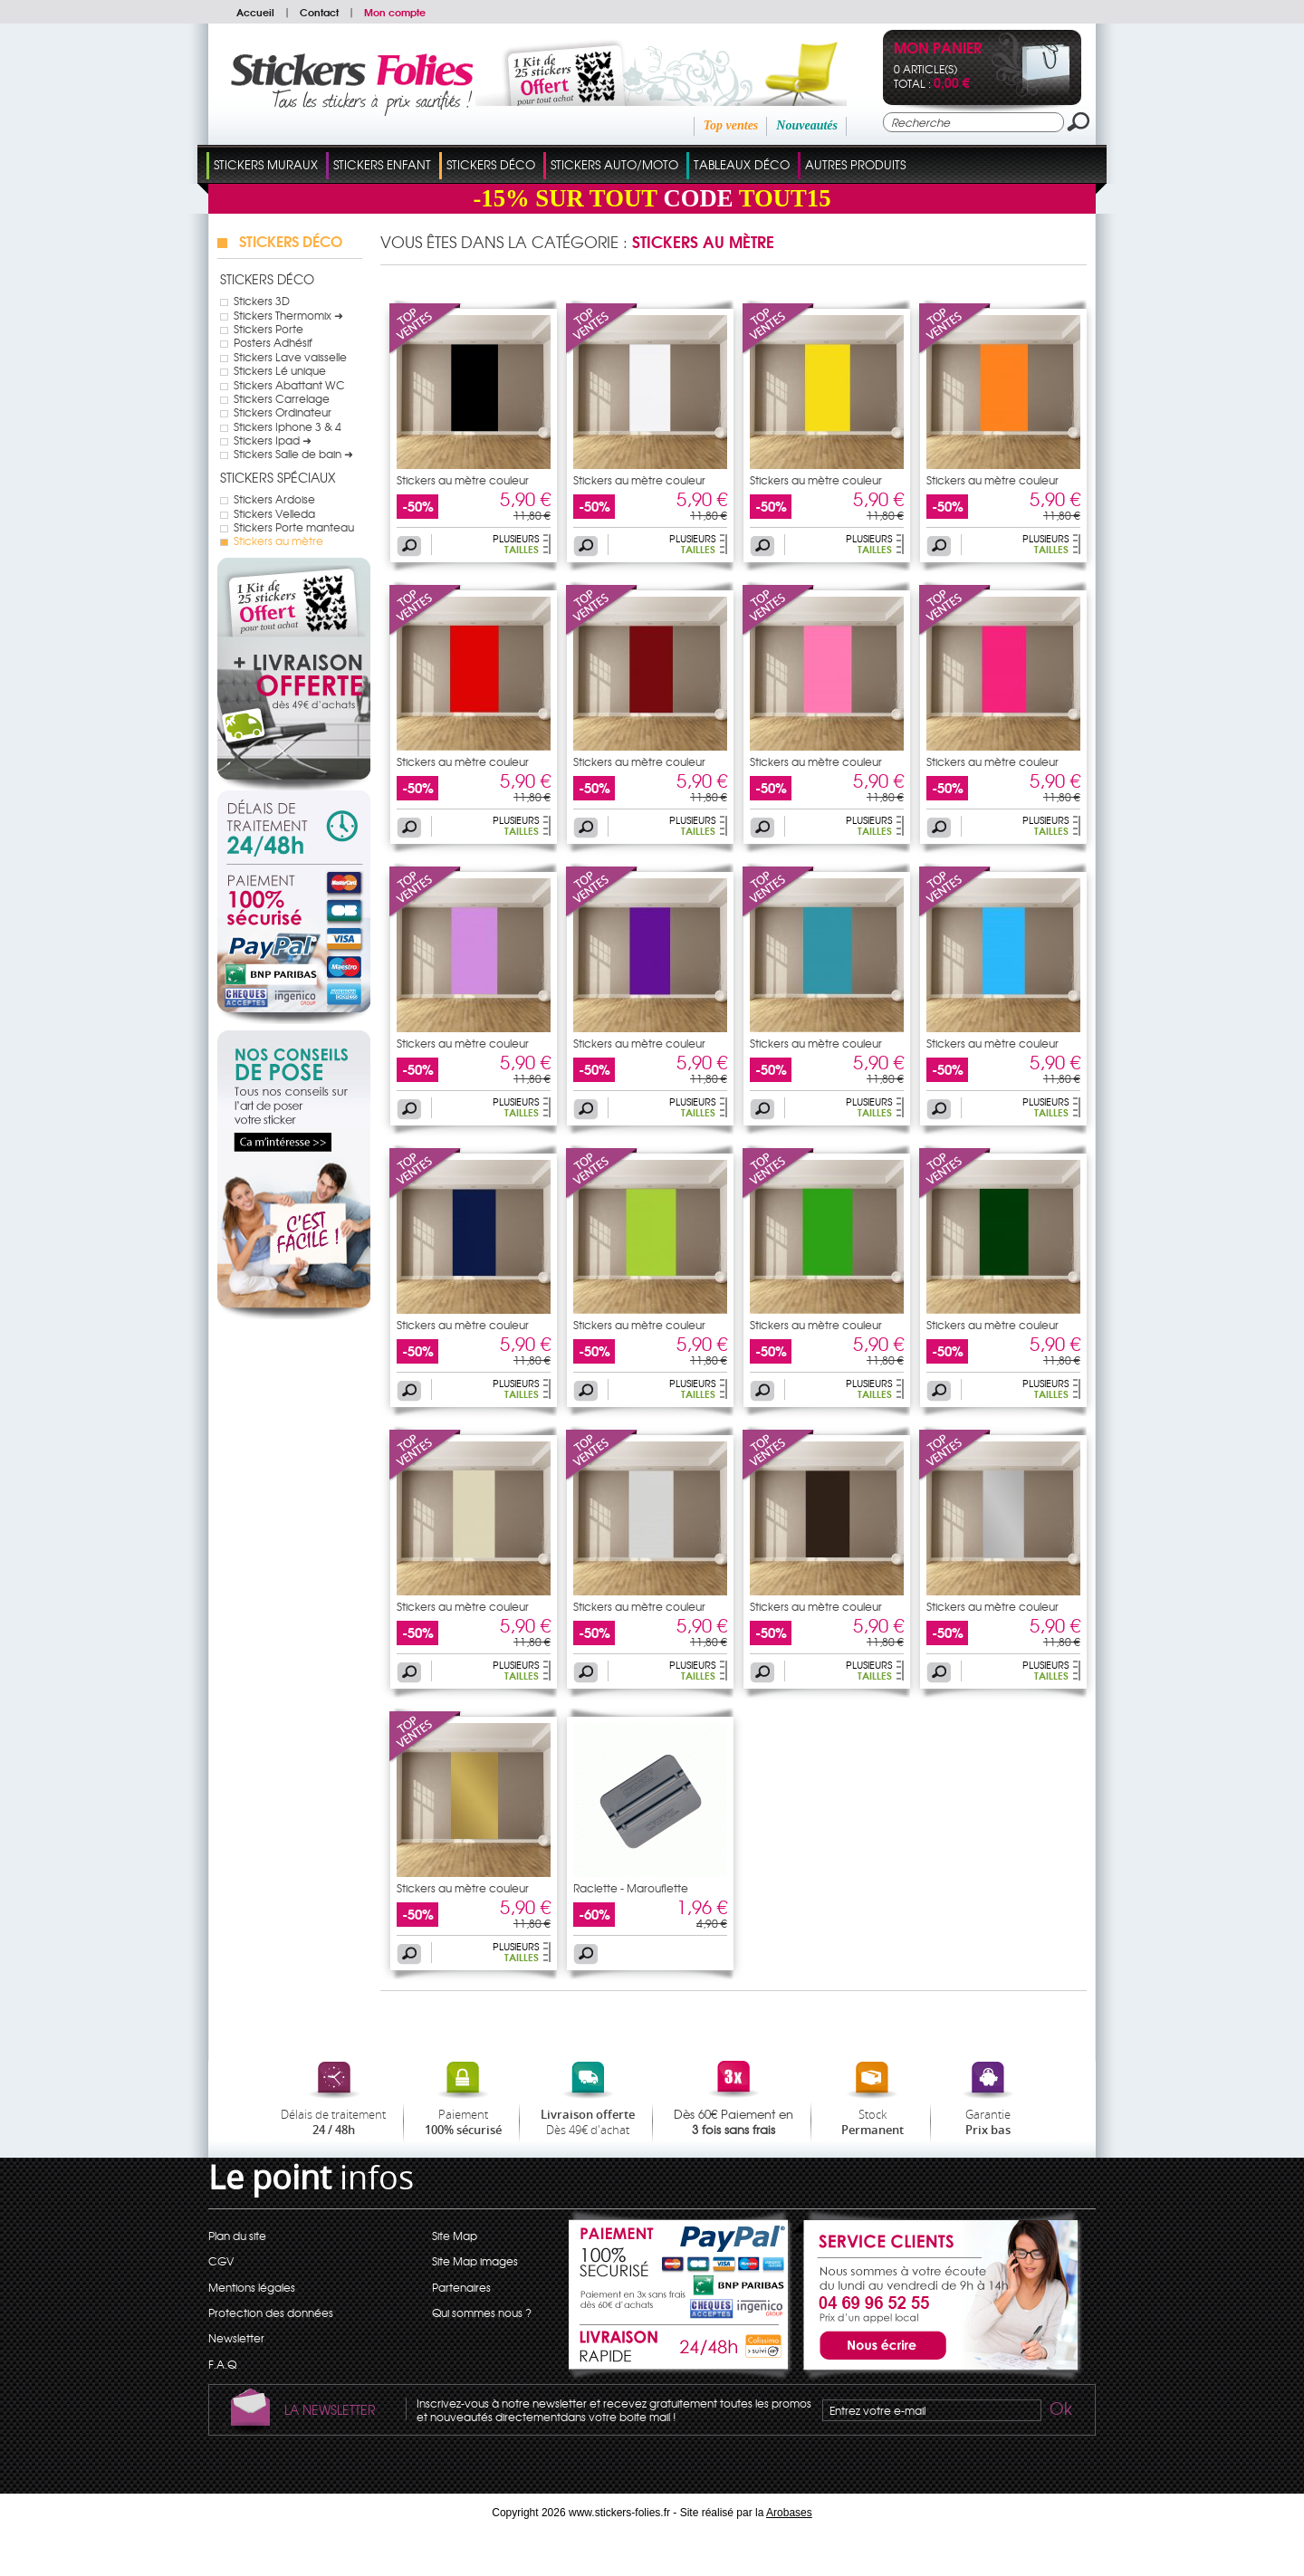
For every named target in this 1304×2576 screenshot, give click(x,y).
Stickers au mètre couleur (463, 480)
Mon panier (938, 49)
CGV (221, 2261)
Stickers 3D (262, 300)
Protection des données (270, 2312)
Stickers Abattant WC (289, 384)
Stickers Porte (268, 328)
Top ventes (731, 125)
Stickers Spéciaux (278, 477)
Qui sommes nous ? (482, 2312)
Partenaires (461, 2287)
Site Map (454, 2235)
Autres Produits (855, 164)
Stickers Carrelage (282, 398)
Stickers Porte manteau (294, 527)
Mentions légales (251, 2287)
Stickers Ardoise (274, 499)
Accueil (255, 12)
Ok (1059, 2411)
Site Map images (475, 2261)
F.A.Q (222, 2364)
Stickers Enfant (382, 164)
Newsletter (236, 2338)
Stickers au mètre (278, 540)
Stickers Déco (490, 164)
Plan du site (237, 2235)
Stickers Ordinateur (282, 412)
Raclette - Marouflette (630, 1888)
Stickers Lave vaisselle (290, 356)
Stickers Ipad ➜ (273, 440)
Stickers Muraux (266, 164)
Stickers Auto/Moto (614, 164)
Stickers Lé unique (280, 370)
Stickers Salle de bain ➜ (293, 453)
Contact (319, 12)
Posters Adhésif (273, 342)
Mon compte (395, 12)
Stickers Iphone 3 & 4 (287, 426)
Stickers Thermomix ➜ (288, 315)
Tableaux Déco (742, 164)
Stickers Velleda (274, 513)
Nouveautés (807, 125)
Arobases (789, 2512)
